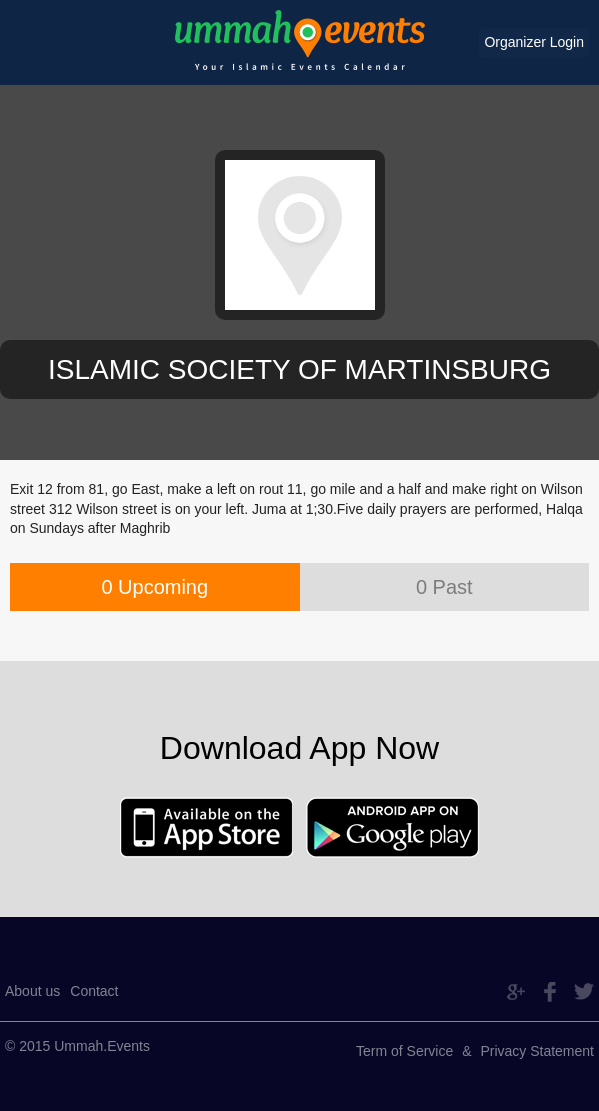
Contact (94, 991)
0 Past (444, 587)
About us (32, 991)
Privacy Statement (537, 1051)
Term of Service (404, 1051)
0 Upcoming (154, 587)
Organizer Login (534, 42)
